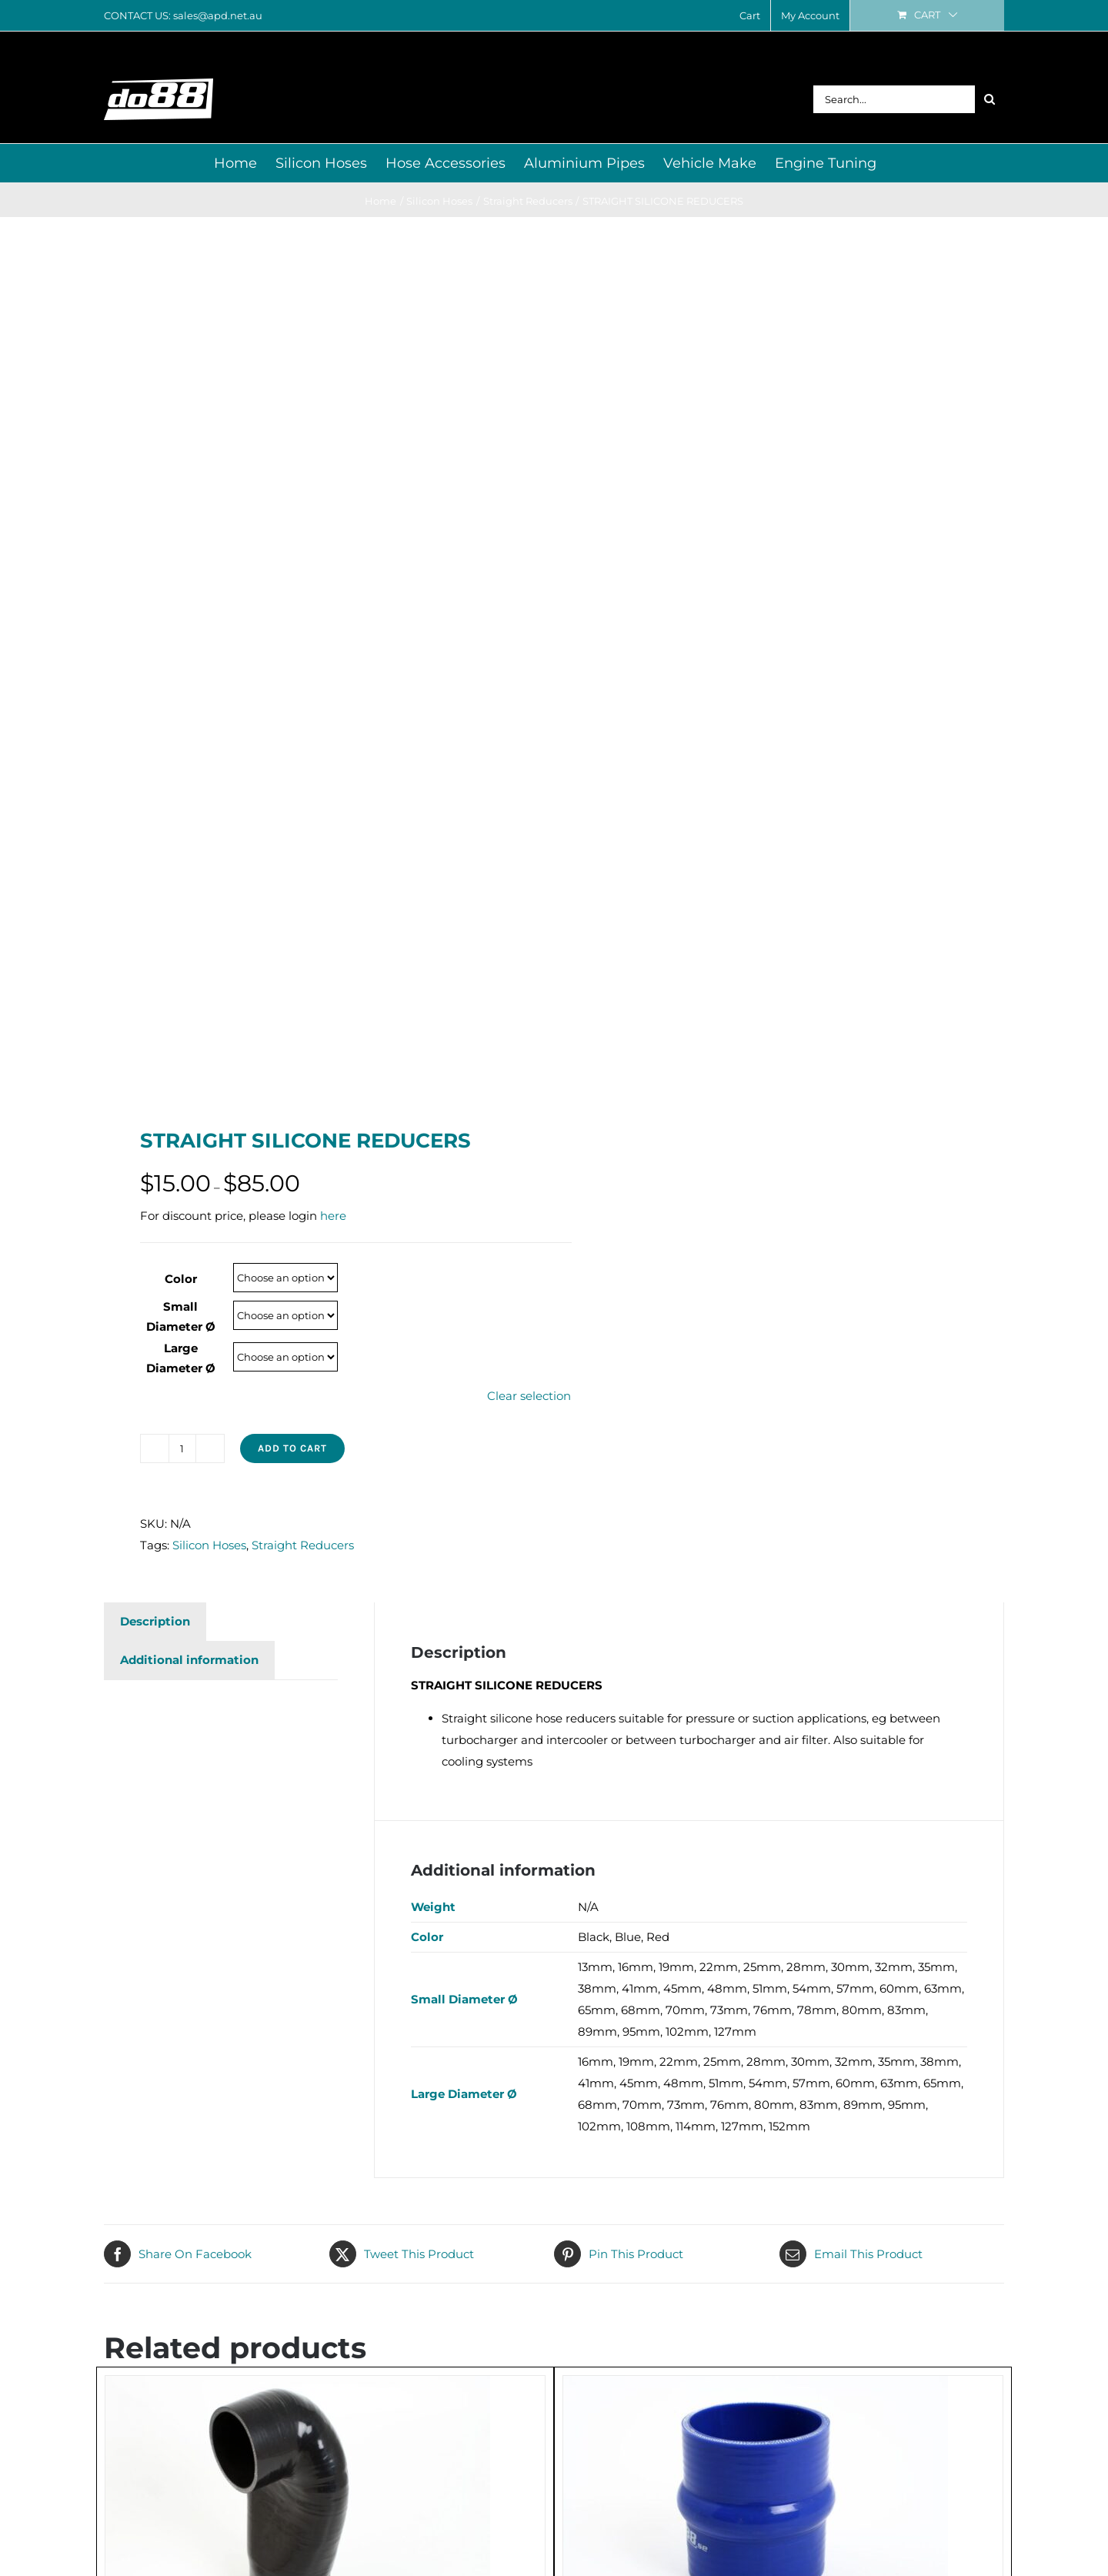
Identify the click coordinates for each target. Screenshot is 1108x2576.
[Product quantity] (182, 1448)
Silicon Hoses (209, 1545)
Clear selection (529, 1395)
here (333, 1215)
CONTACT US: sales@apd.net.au (183, 15)
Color (181, 1278)
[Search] (989, 99)
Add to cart (292, 1448)
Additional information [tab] (189, 1659)
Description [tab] (155, 1621)
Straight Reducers (303, 1545)
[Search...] (894, 99)
